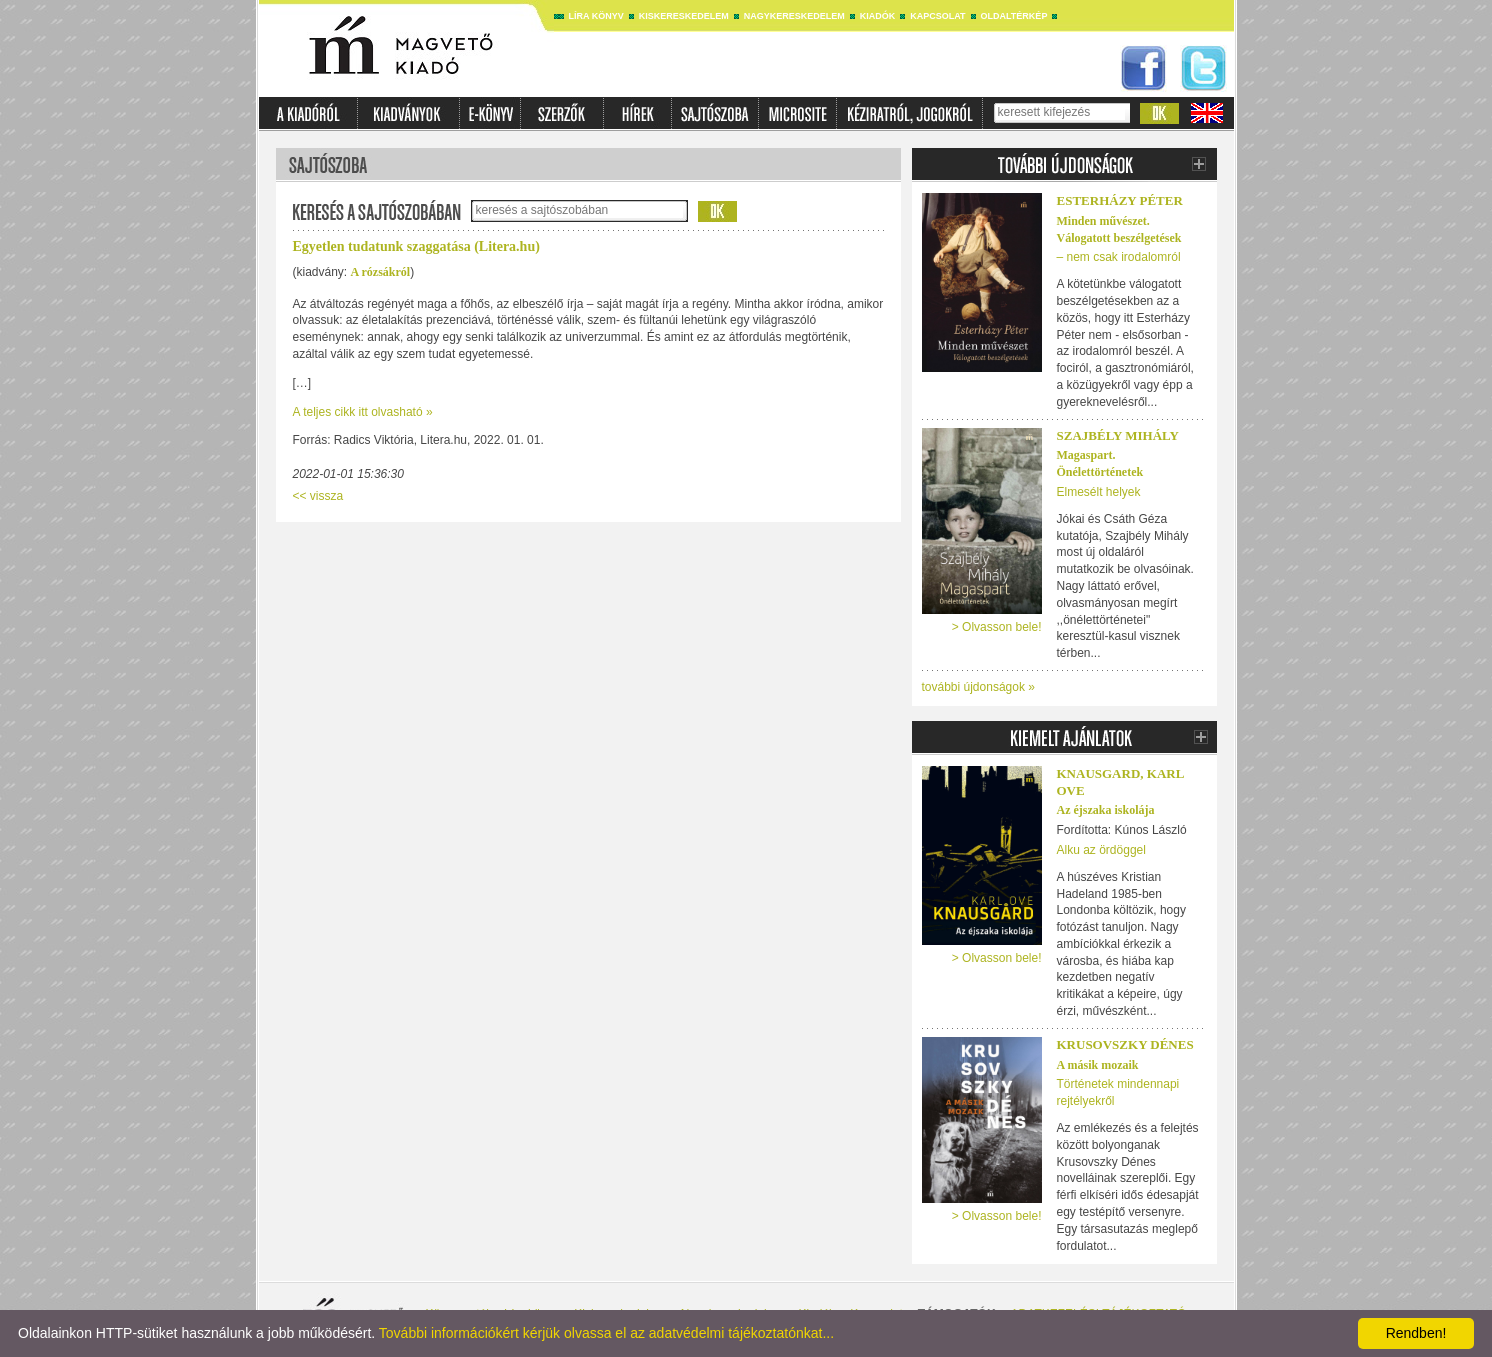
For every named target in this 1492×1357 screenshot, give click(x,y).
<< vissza (318, 496)
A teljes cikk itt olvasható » (363, 412)
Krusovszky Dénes (1125, 1044)
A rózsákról (381, 272)
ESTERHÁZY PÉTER (1120, 200)
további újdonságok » (978, 687)
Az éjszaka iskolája (1106, 810)
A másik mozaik (1098, 1065)
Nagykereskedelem (794, 16)
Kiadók (878, 16)
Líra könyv (596, 16)
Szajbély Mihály (1118, 435)
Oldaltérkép (1014, 16)
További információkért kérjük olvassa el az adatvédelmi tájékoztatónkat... (606, 1333)
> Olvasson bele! (997, 627)
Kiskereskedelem (684, 16)
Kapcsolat (937, 16)
